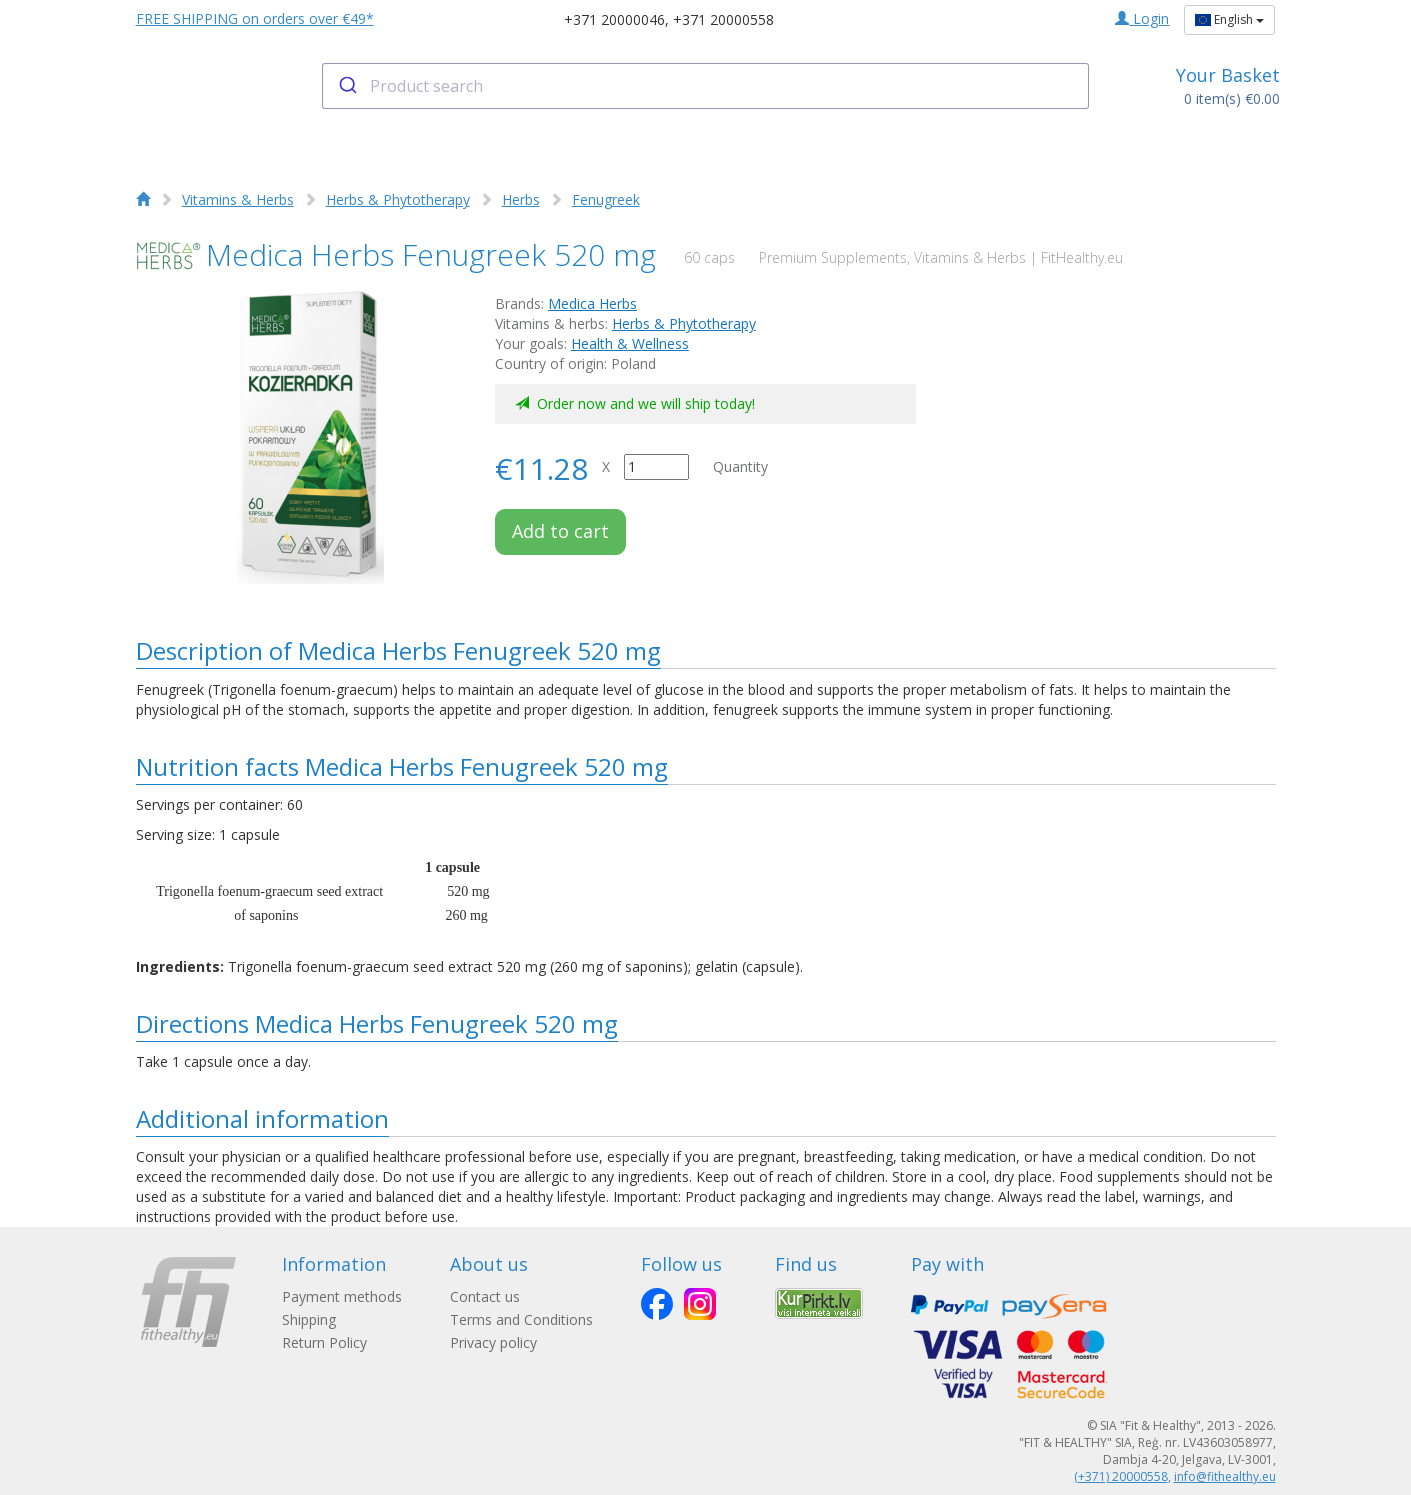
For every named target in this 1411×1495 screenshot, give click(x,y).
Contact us (485, 1296)
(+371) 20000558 (1121, 1476)
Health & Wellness (630, 343)
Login (1142, 18)
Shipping (309, 1319)
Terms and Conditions (521, 1319)
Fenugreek (606, 199)
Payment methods (342, 1296)
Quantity (740, 466)
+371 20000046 (614, 19)
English (1229, 19)
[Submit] (346, 86)
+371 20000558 (723, 19)
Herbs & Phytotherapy (398, 199)
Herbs (521, 199)
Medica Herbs (592, 303)
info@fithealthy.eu (1225, 1476)
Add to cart (560, 531)
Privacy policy (493, 1342)
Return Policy (324, 1342)
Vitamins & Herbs (238, 199)
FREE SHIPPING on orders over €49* (255, 18)
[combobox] (705, 86)
